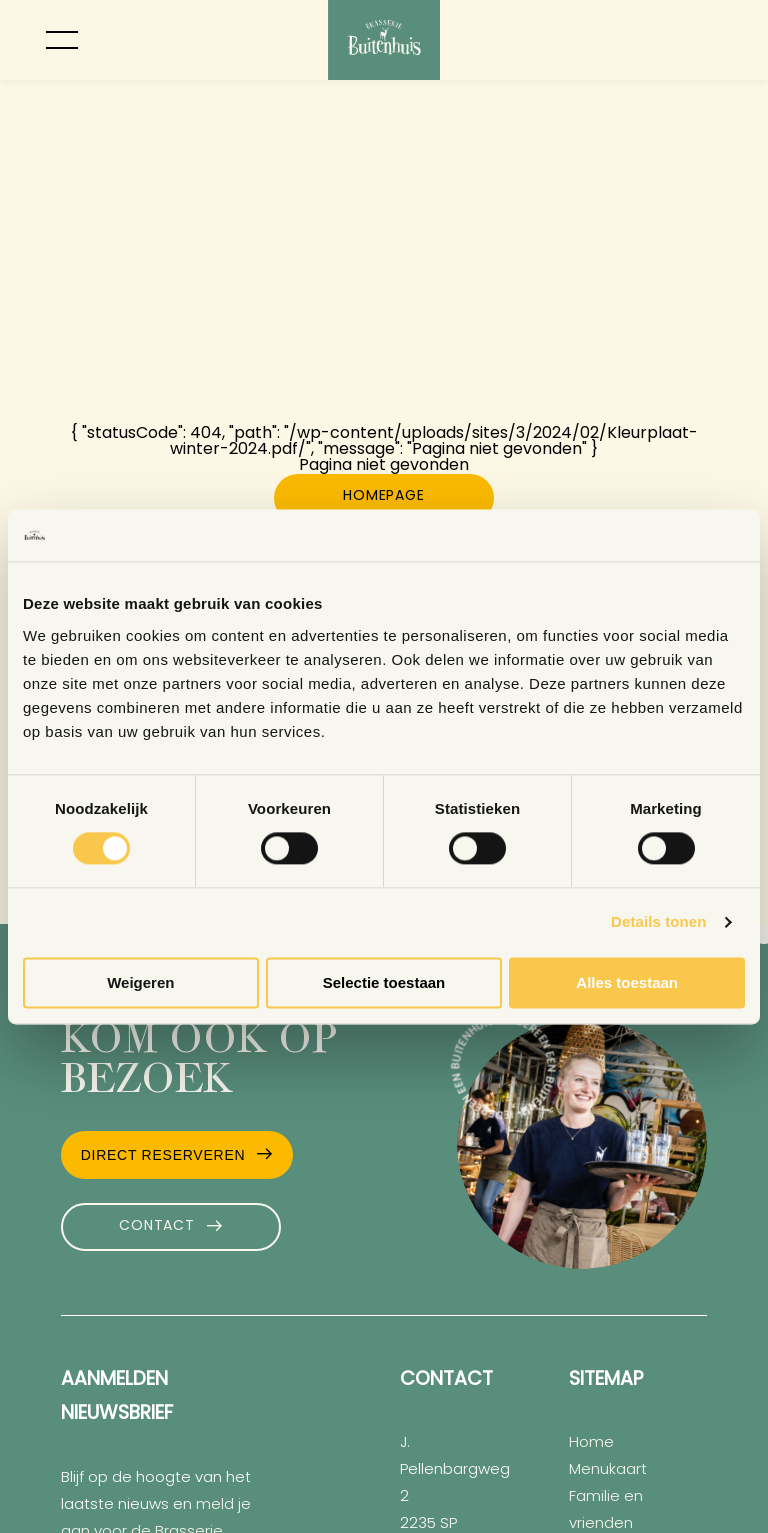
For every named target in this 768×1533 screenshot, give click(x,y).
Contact (156, 1226)
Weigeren (140, 982)
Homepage (383, 496)
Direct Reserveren (163, 1155)
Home (591, 1443)
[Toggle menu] (62, 40)
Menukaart (608, 1470)
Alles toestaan (627, 982)
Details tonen (658, 922)
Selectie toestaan (384, 982)
